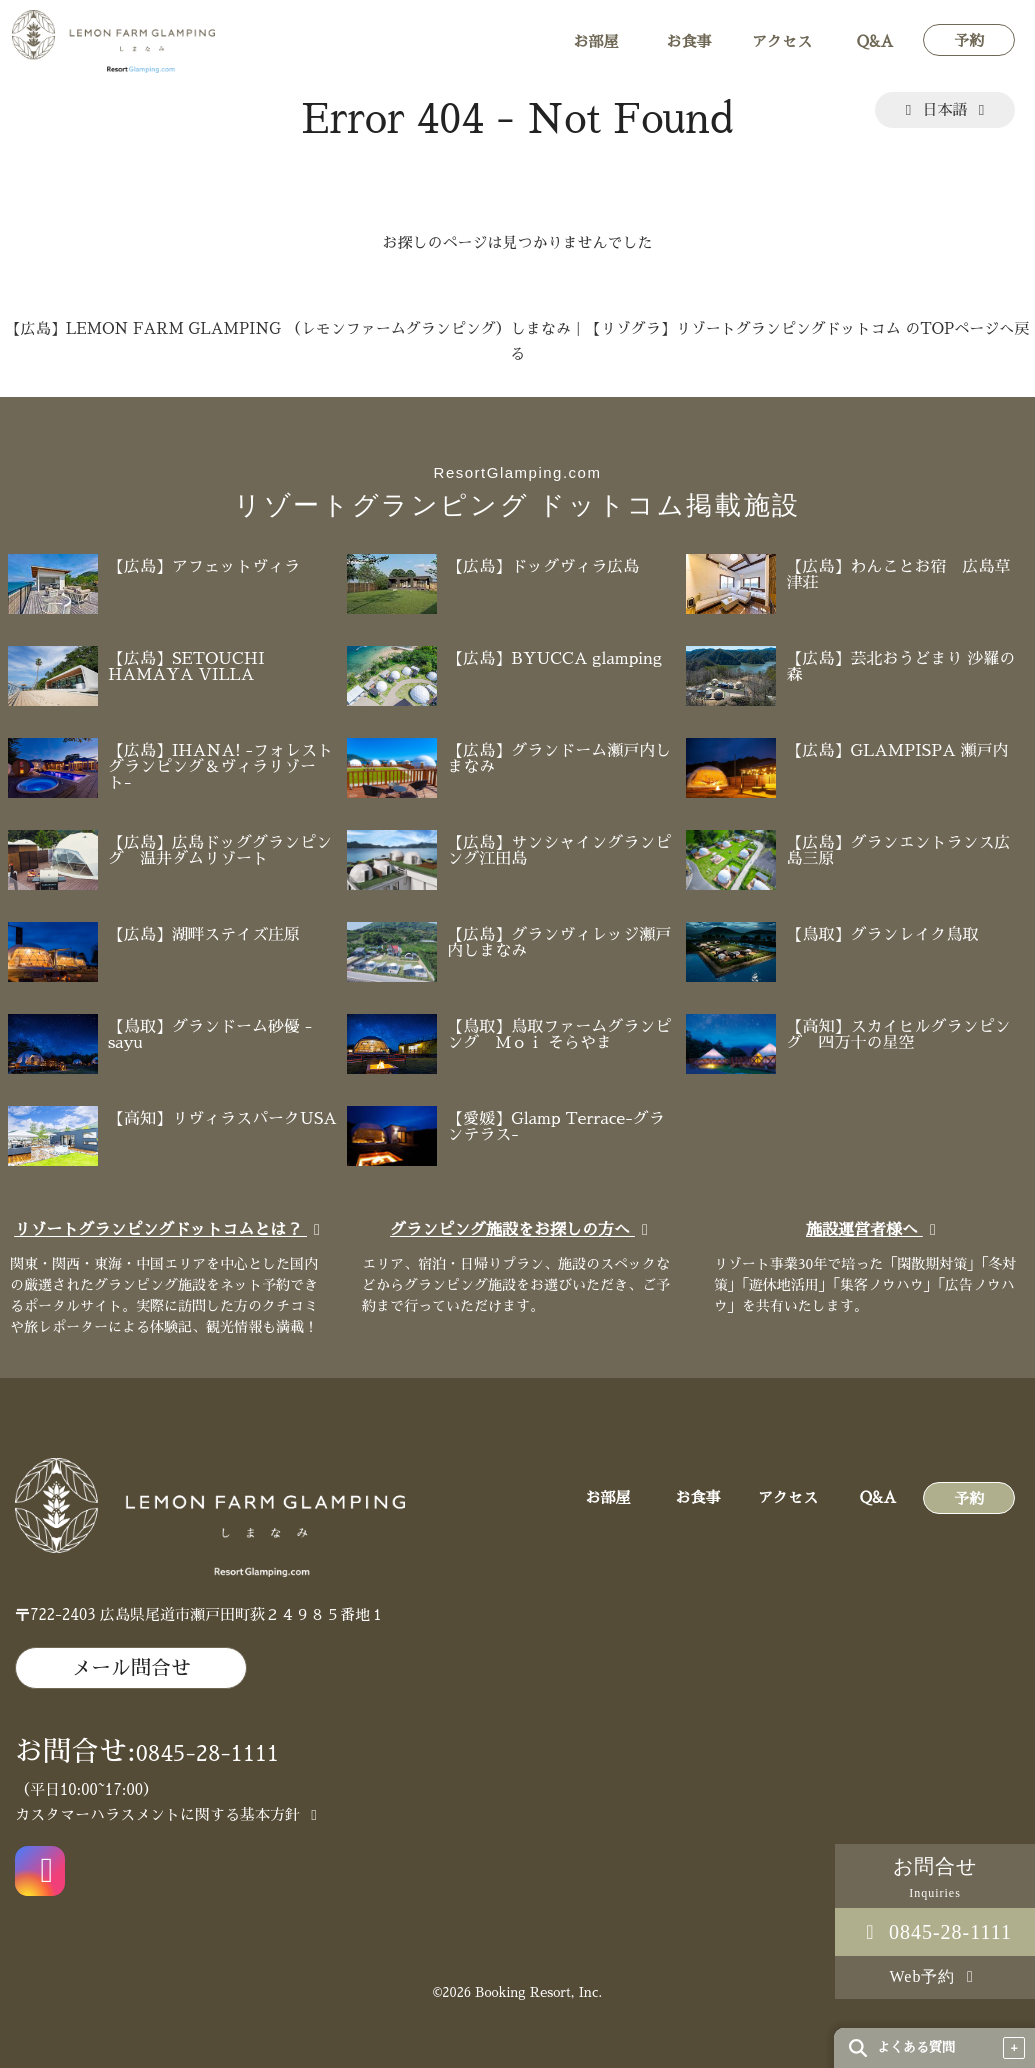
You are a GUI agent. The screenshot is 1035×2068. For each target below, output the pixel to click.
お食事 (688, 41)
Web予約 (935, 1976)
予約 (969, 40)
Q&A (875, 41)
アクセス (782, 41)
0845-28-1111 (935, 1932)
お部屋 (595, 41)
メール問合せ (131, 1668)
